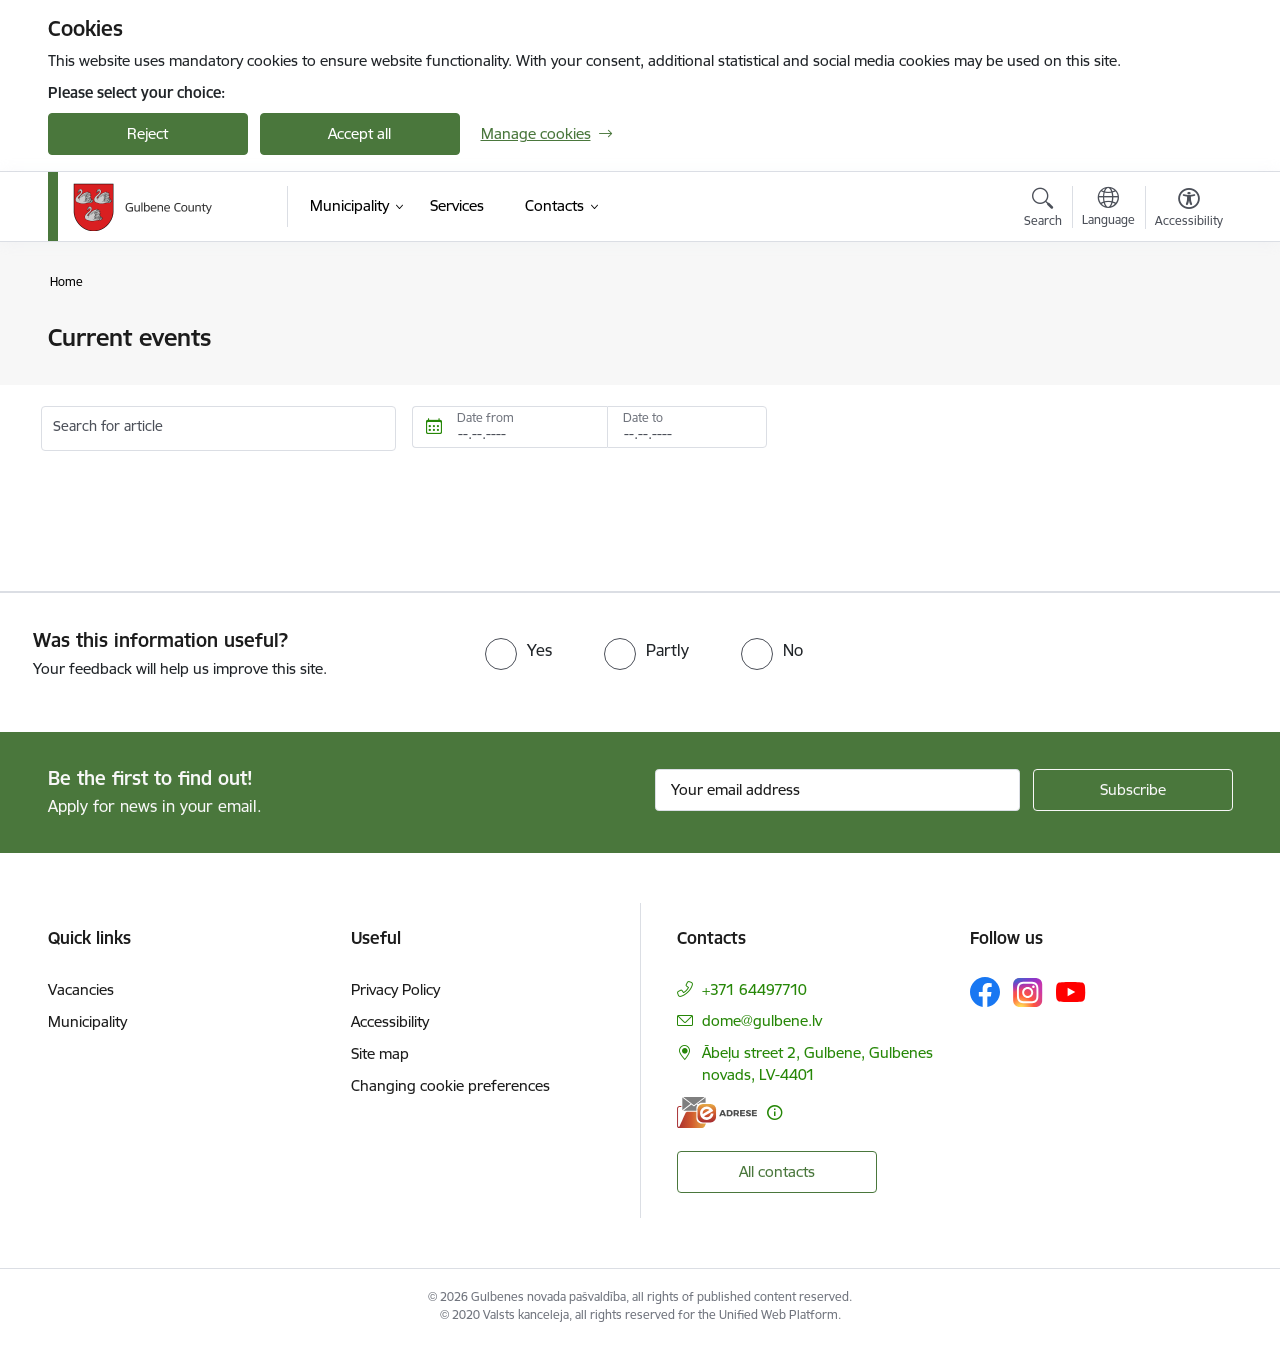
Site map (380, 1053)
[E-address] (717, 1112)
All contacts (777, 1171)
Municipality (87, 1021)
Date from (485, 417)
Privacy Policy (395, 989)
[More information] (774, 1112)
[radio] (518, 650)
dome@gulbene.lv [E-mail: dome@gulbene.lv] (762, 1020)
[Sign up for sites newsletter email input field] (837, 790)
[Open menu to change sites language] (1108, 209)
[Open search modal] (1043, 210)
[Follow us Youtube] (1071, 991)
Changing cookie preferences (450, 1085)
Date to (643, 417)
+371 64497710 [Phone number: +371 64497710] (754, 989)
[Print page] (1183, 329)
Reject (147, 133)
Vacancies (81, 989)
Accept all (359, 133)
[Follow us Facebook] (985, 992)
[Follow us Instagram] (1028, 992)
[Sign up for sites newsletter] (1133, 790)
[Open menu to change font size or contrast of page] (1189, 210)
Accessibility (390, 1021)
